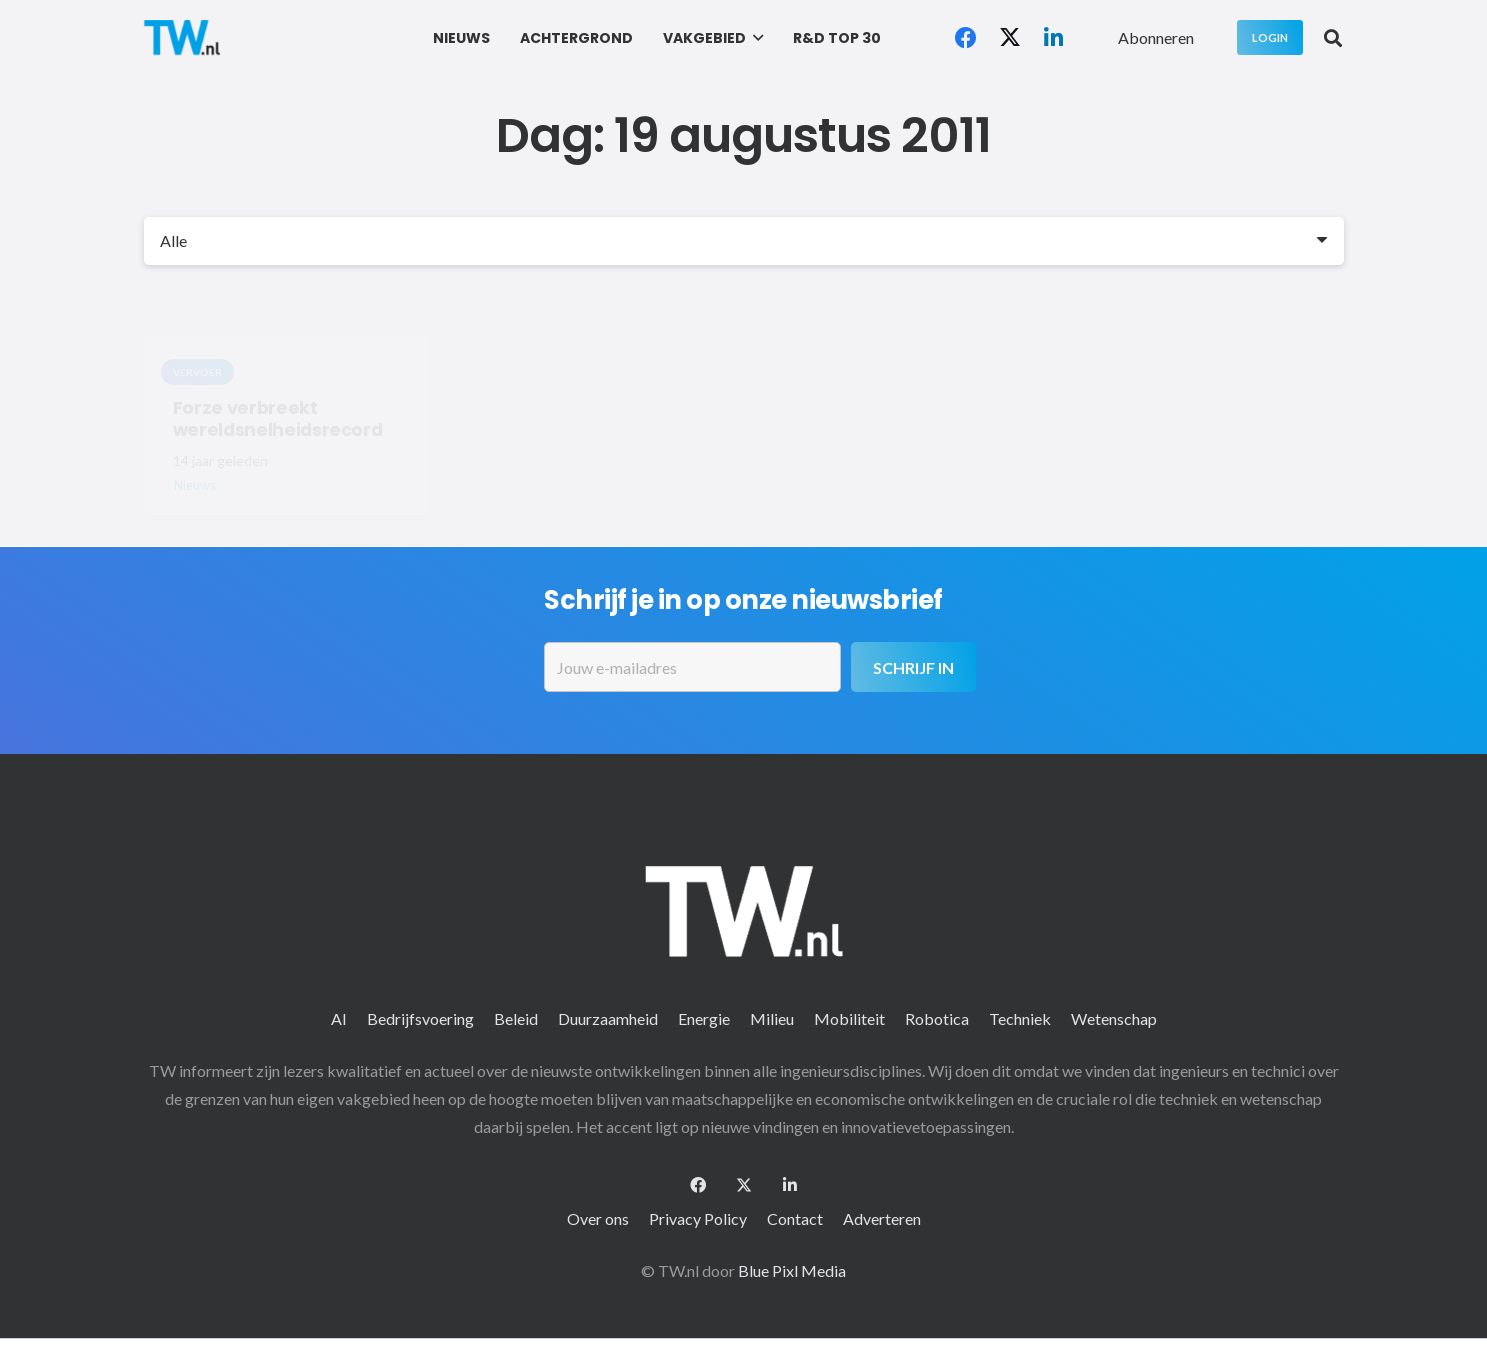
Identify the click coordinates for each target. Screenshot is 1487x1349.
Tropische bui (538, 407)
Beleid (516, 1018)
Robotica (937, 1018)
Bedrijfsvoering (420, 1018)
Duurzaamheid (608, 1018)
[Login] (1270, 37)
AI (339, 1018)
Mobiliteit (849, 1018)
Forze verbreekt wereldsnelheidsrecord (277, 418)
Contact (795, 1218)
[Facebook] (966, 38)
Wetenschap (1114, 1018)
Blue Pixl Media (792, 1270)
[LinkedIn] (1054, 38)
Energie (704, 1018)
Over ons (598, 1218)
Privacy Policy (698, 1218)
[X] (1010, 38)
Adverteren (882, 1218)
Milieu (772, 1018)
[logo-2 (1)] (182, 37)
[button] (754, 38)
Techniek (1020, 1018)
